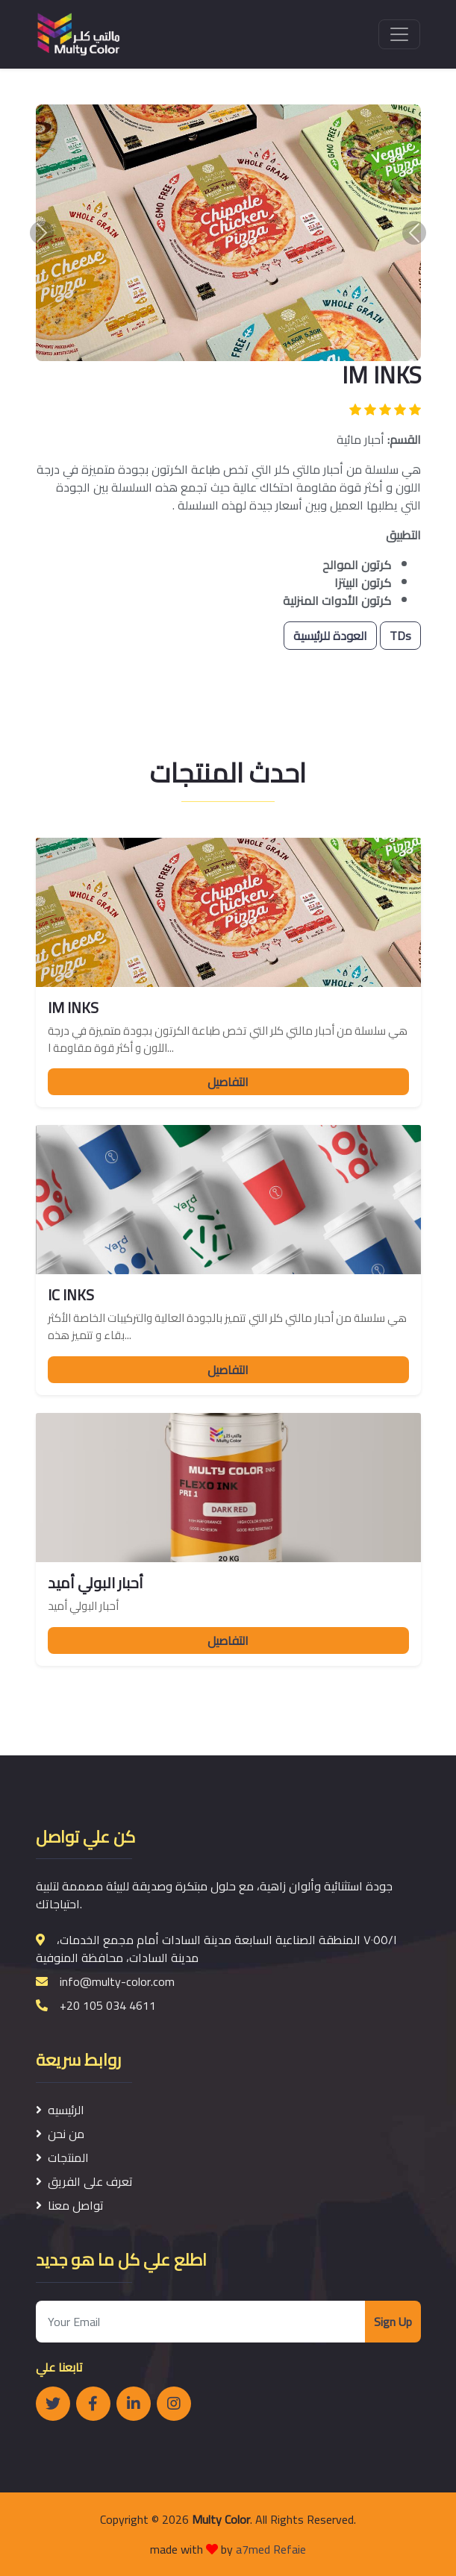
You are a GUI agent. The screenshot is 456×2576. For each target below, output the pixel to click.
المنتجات (62, 2157)
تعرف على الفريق (84, 2181)
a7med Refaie (271, 2549)
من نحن (60, 2134)
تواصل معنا (70, 2205)
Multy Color (221, 2519)
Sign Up (393, 2321)
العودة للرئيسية (330, 635)
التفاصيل (228, 1082)
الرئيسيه (60, 2110)
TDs (400, 635)
